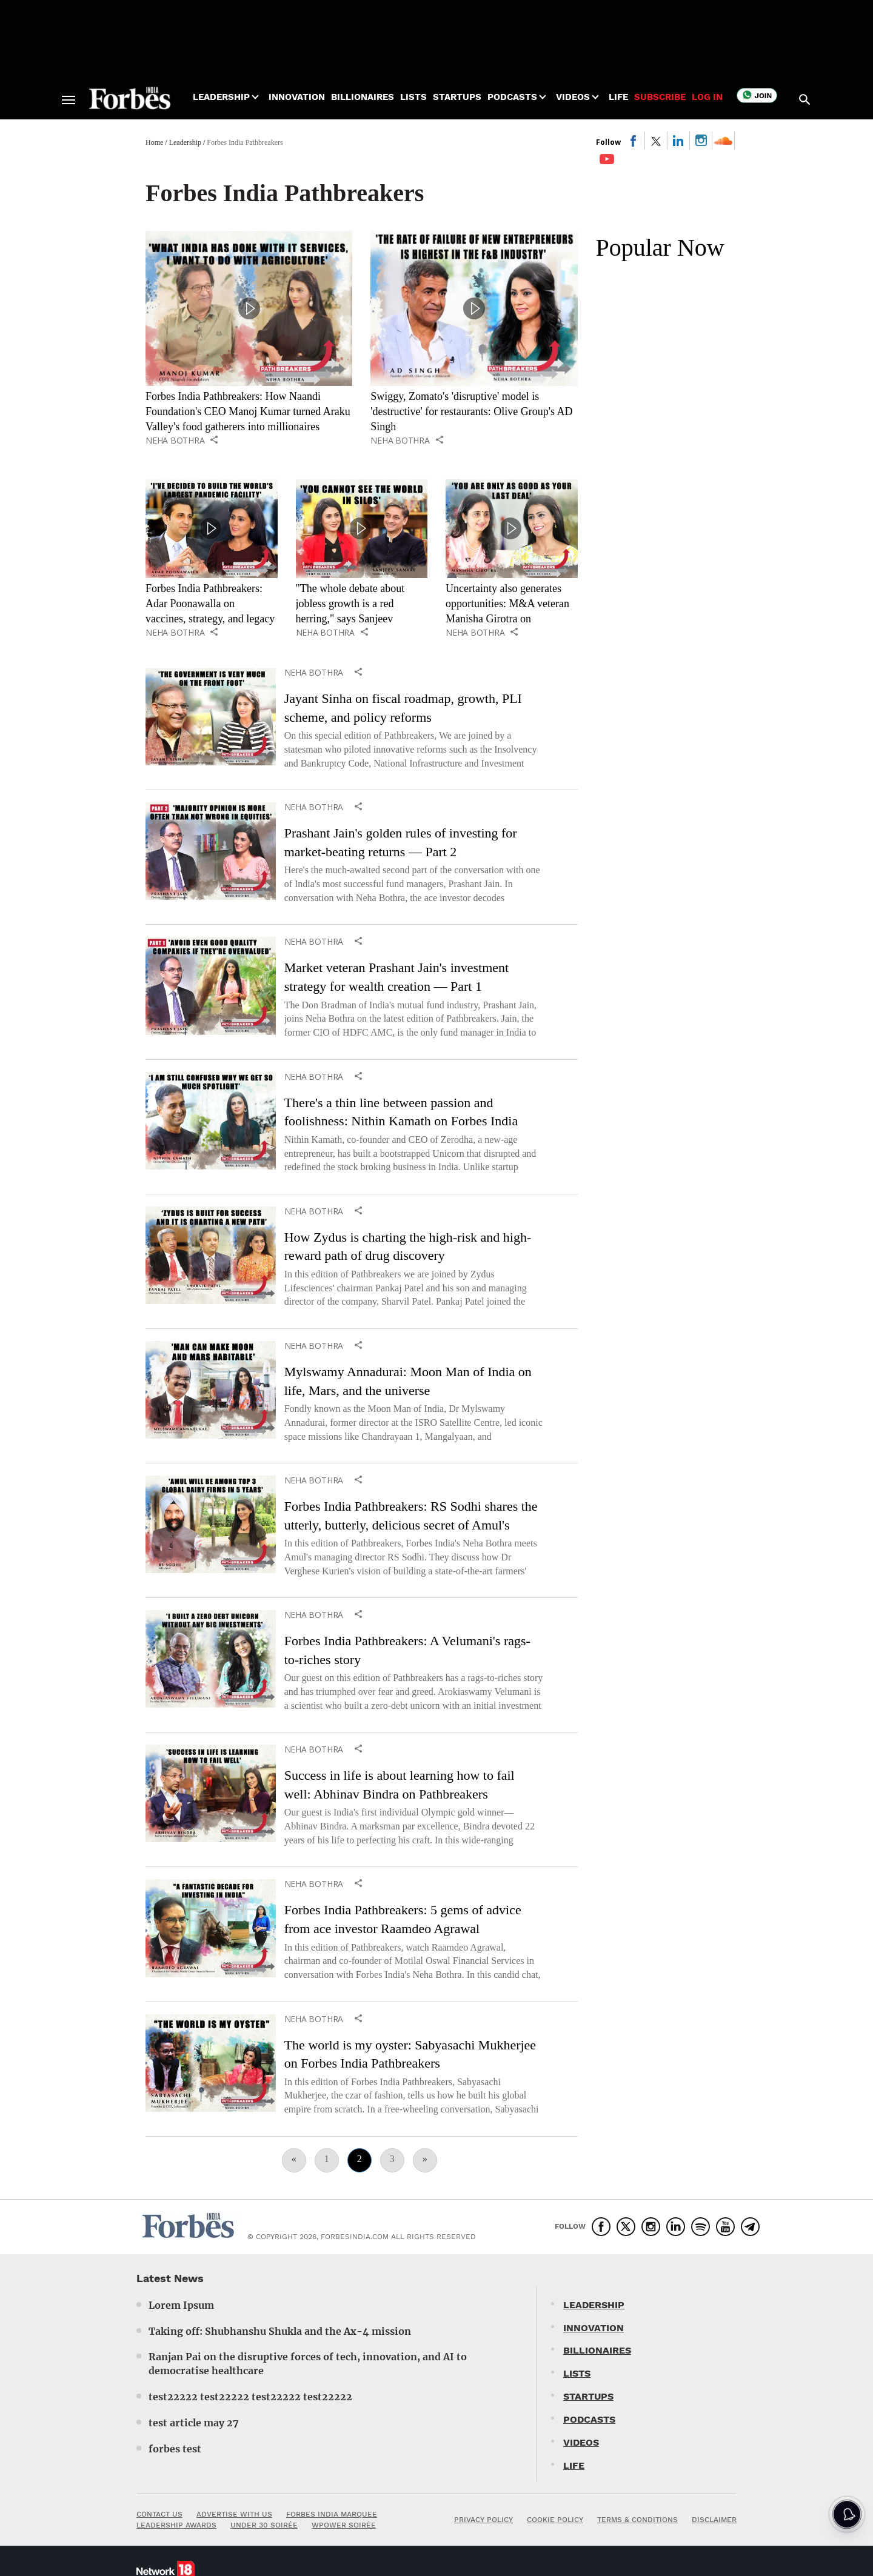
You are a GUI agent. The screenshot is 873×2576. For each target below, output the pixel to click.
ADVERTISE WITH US (234, 2514)
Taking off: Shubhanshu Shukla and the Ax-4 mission (280, 2331)
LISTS (576, 2373)
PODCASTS (589, 2419)
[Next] (425, 2160)
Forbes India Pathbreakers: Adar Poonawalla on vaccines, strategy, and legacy (210, 603)
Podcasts (512, 97)
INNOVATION (593, 2328)
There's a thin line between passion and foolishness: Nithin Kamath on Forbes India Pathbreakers (401, 1121)
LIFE (573, 2465)
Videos (573, 97)
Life (618, 97)
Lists (413, 97)
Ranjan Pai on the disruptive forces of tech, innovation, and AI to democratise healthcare (308, 2364)
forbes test (175, 2449)
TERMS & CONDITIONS (637, 2519)
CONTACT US (159, 2514)
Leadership (221, 97)
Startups (457, 97)
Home (154, 142)
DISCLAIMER (714, 2519)
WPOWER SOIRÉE (344, 2525)
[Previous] (294, 2160)
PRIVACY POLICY (483, 2519)
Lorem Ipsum (181, 2305)
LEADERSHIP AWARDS (176, 2525)
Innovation (297, 97)
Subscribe (660, 97)
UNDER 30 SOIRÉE (264, 2525)
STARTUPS (588, 2396)
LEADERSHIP (593, 2305)
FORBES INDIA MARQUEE (331, 2514)
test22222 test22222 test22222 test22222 (250, 2397)
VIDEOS (581, 2442)
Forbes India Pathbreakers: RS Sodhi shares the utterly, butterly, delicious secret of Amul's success (411, 1525)
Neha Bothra (175, 440)
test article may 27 (194, 2423)
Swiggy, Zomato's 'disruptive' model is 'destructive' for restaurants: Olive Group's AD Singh (471, 411)
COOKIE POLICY (555, 2519)
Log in (707, 97)
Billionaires (362, 97)
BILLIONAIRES (597, 2350)
